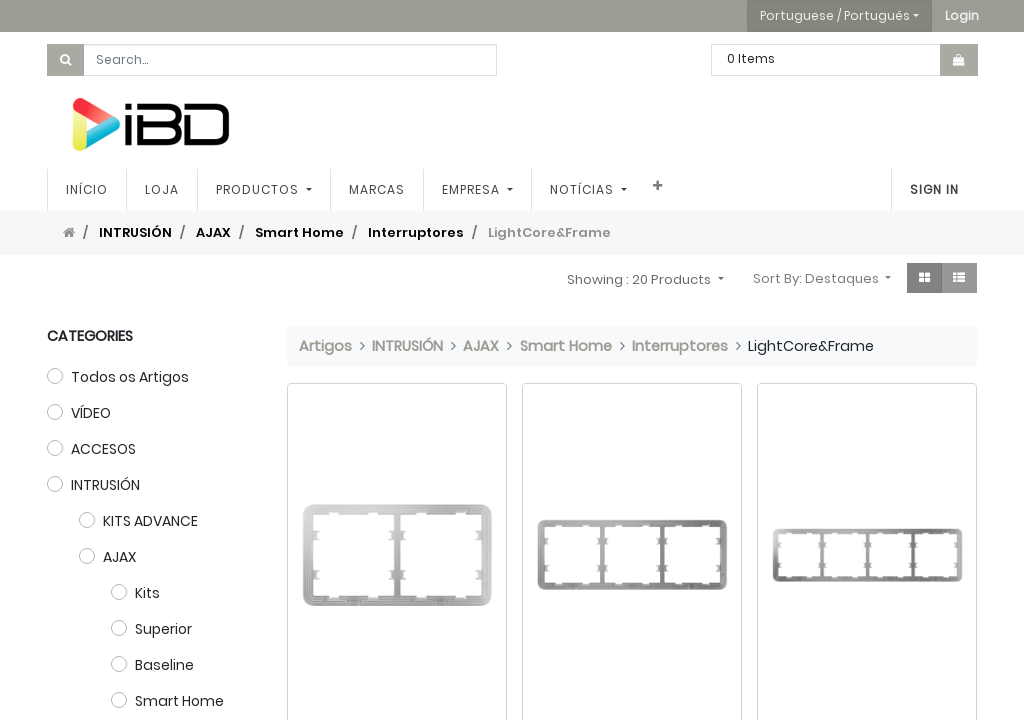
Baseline (164, 665)
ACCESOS (103, 449)
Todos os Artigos (130, 377)
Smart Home (299, 232)
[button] (962, 16)
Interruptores (416, 232)
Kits (147, 593)
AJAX (213, 232)
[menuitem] (87, 190)
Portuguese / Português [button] (835, 15)
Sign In (934, 189)
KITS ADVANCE (150, 521)
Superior (163, 629)
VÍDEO (91, 413)
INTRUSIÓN (135, 232)
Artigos (325, 346)
